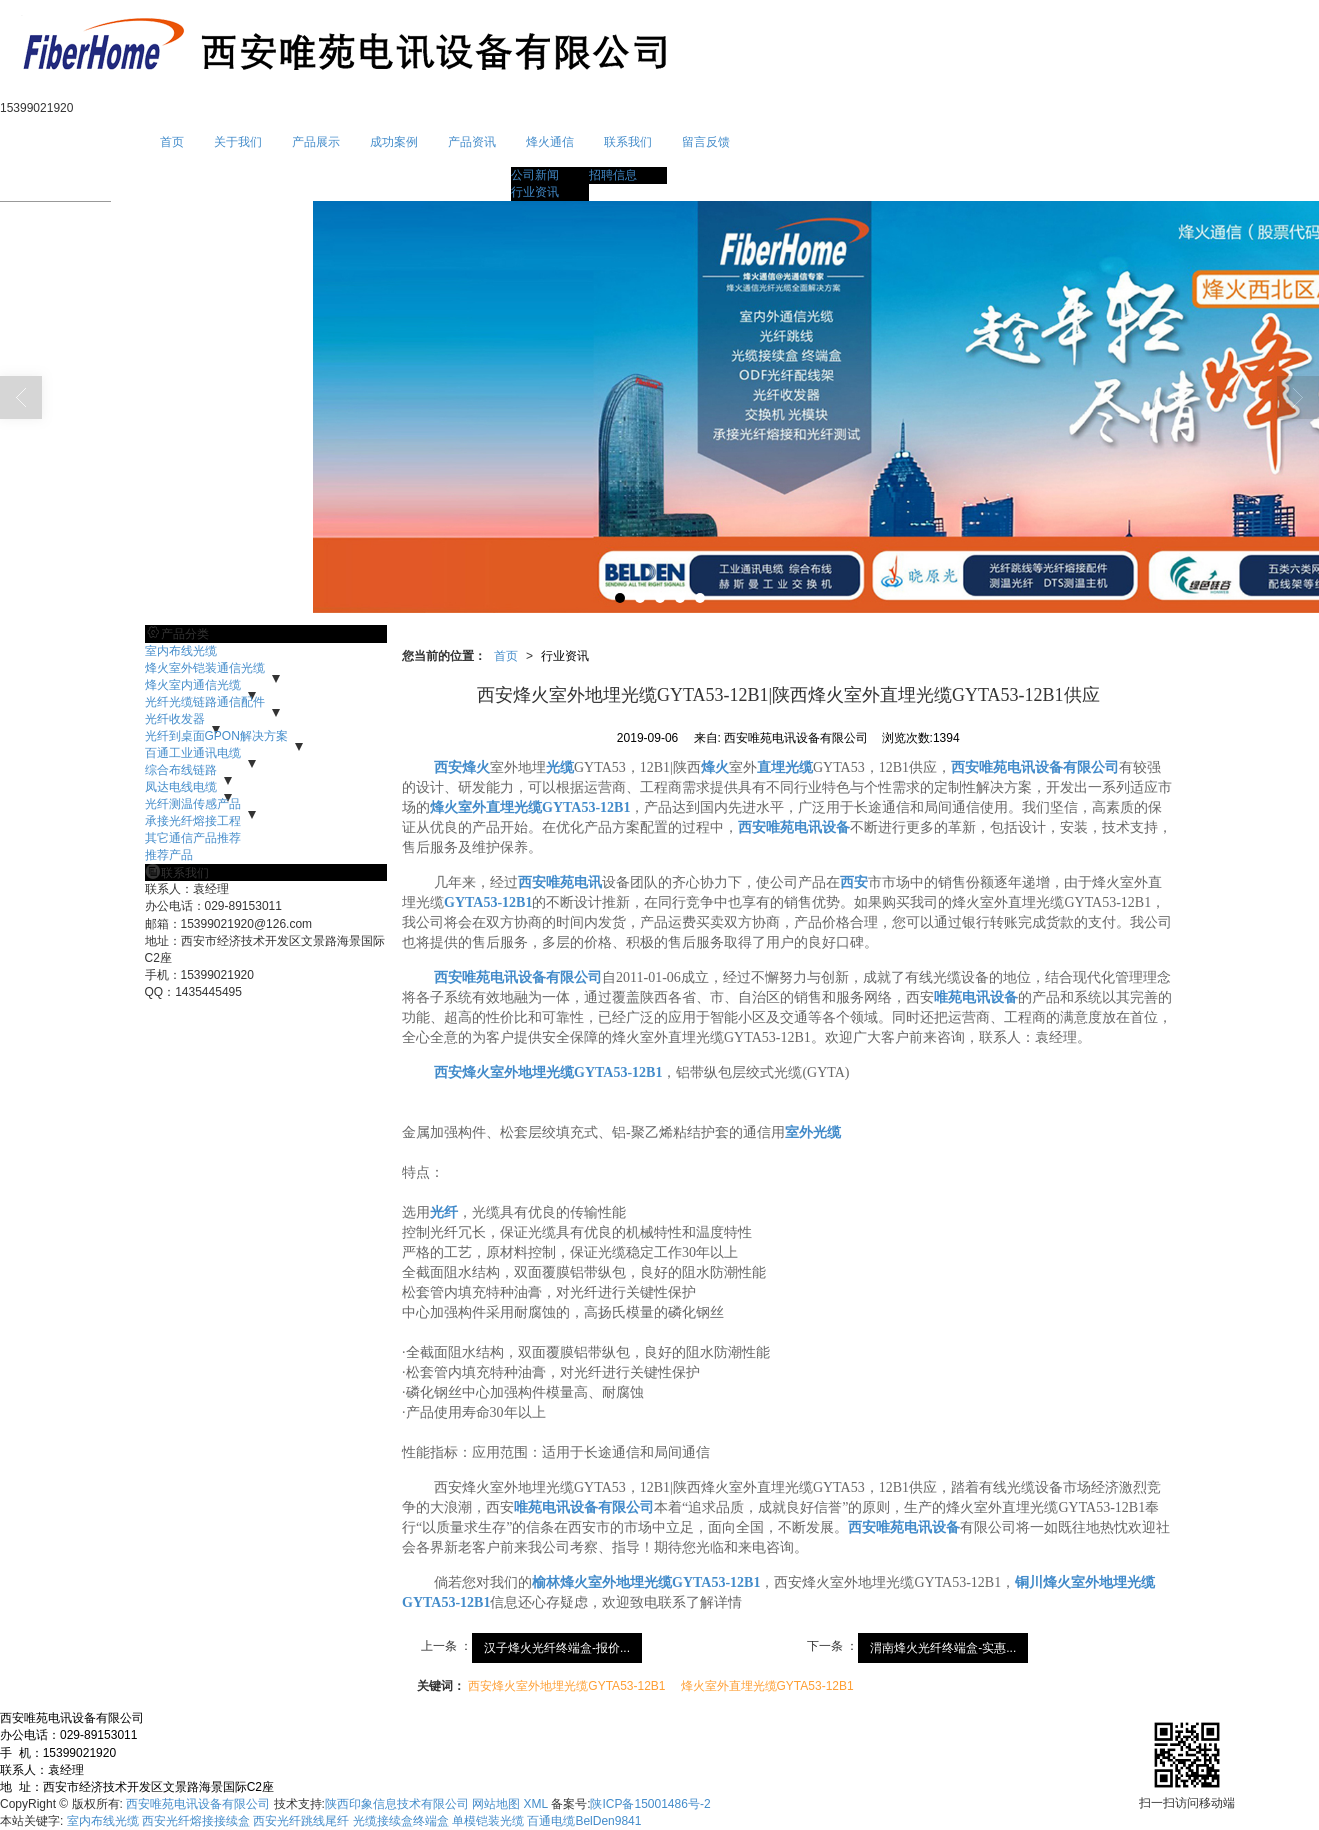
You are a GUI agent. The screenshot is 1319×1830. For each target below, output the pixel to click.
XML (536, 1804)
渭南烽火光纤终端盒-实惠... (943, 1648)
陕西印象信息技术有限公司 (397, 1804)
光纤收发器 (175, 719)
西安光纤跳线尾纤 (301, 1821)
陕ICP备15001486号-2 (650, 1804)
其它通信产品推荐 (193, 838)
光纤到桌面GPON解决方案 (216, 736)
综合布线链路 (181, 770)
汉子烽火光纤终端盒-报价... (557, 1648)
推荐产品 (169, 855)
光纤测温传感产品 (193, 804)
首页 (172, 142)
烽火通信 (550, 142)
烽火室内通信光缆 (193, 685)
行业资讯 (535, 192)
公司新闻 (535, 175)
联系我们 (628, 142)
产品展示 (316, 142)
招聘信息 (613, 175)
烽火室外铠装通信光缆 (205, 668)
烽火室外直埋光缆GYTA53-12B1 (767, 1686)
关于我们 (238, 142)
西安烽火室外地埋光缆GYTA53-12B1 (566, 1686)
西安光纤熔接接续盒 (196, 1821)
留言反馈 (706, 142)
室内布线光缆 (181, 651)
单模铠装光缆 (488, 1821)
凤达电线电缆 (181, 787)
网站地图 (496, 1804)
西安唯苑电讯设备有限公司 (198, 1804)
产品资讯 (472, 142)
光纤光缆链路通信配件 (205, 702)
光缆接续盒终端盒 (401, 1821)
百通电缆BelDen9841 (584, 1821)
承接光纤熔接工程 (193, 821)
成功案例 (394, 142)
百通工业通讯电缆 (193, 753)
